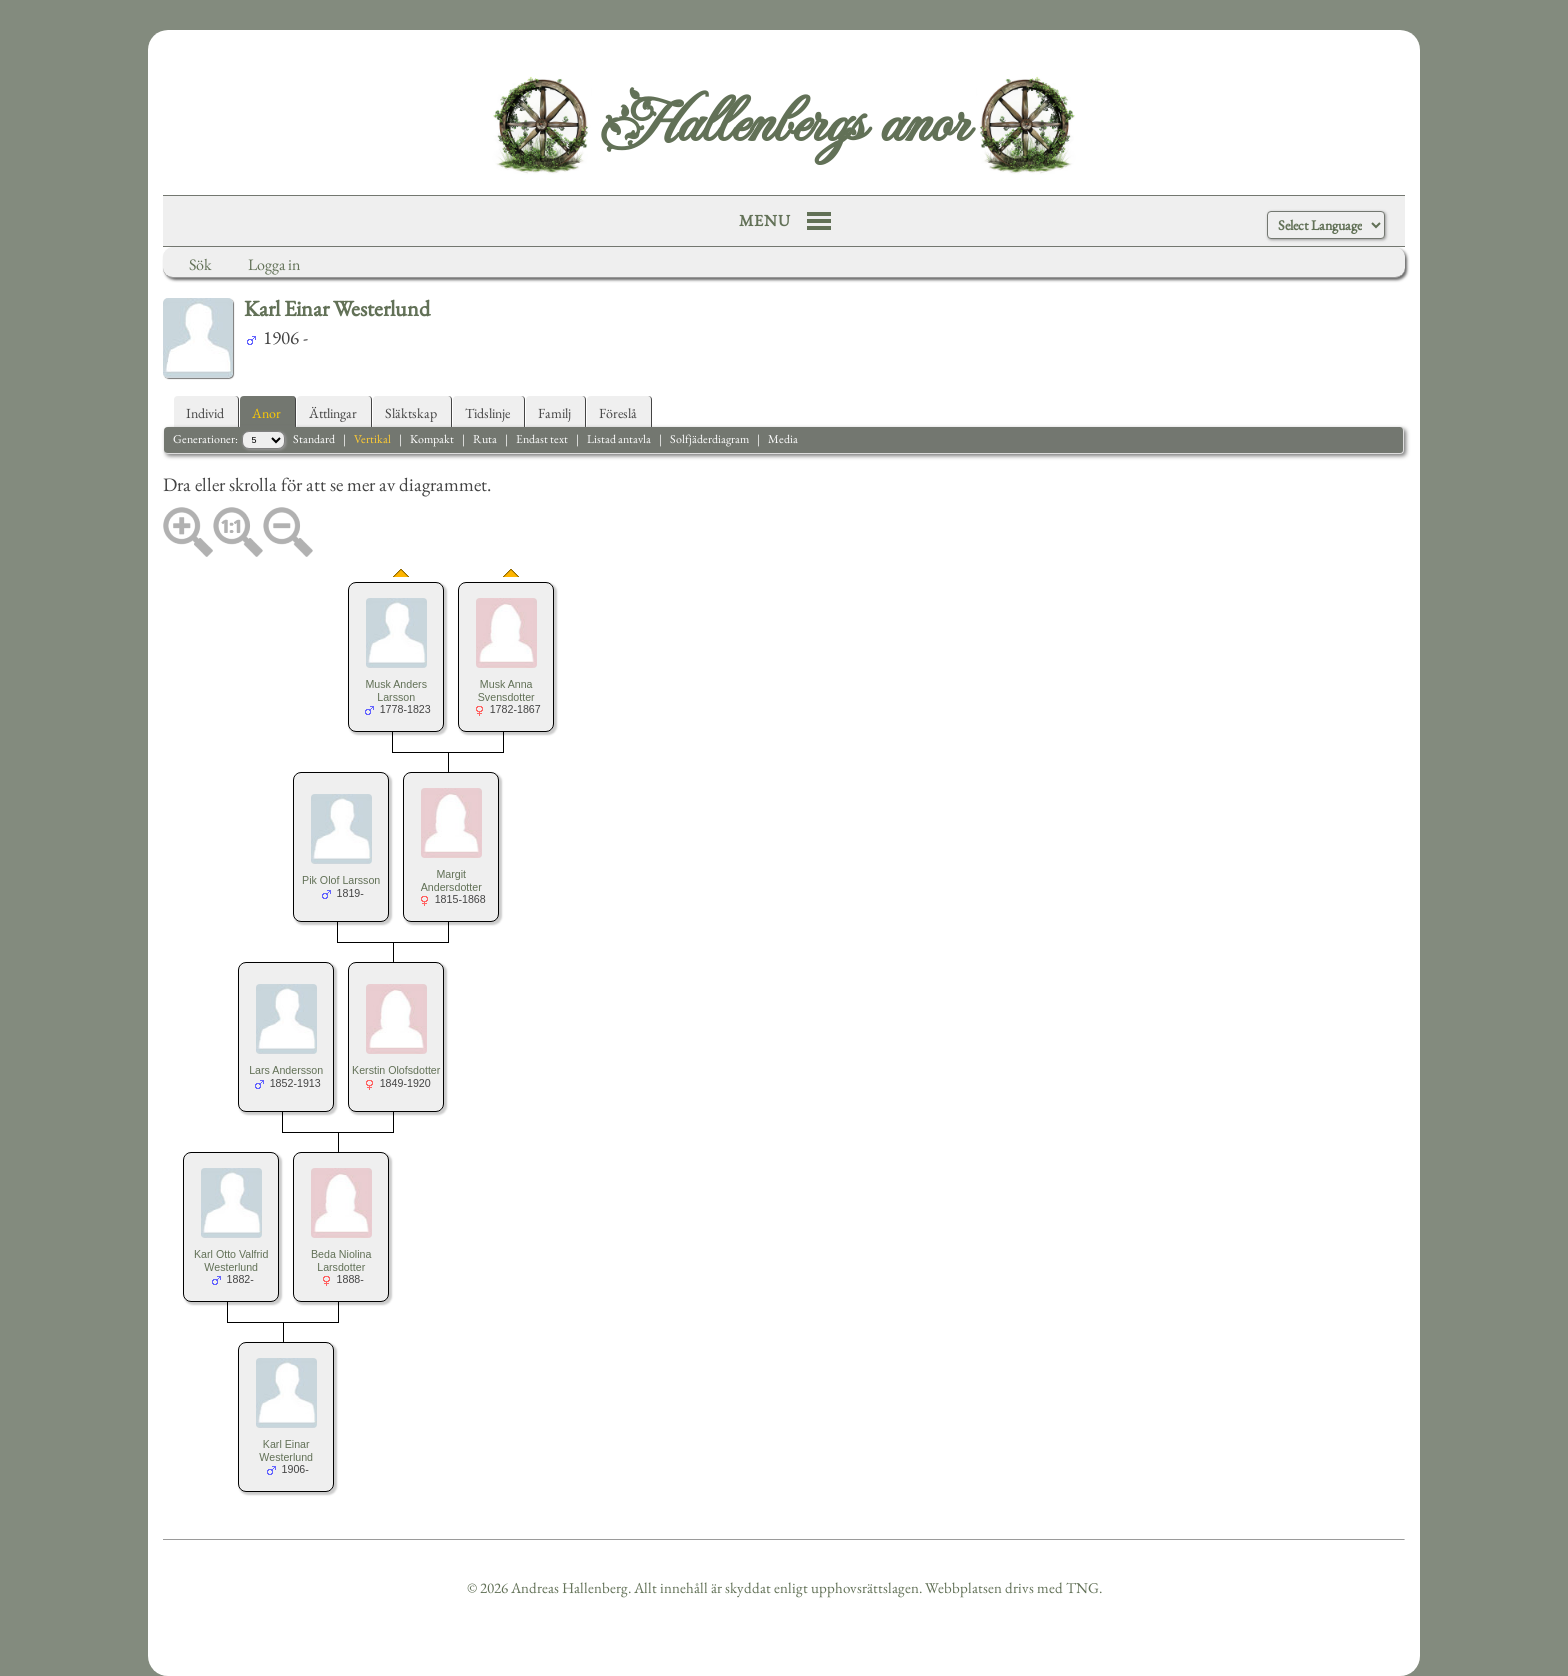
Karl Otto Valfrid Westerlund (231, 1260)
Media (783, 439)
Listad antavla (619, 439)
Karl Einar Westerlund (286, 1450)
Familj (554, 413)
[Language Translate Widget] (1326, 225)
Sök (200, 264)
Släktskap (411, 413)
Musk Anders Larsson (396, 690)
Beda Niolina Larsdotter (341, 1260)
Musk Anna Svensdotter (506, 690)
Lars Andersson (286, 1070)
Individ (205, 413)
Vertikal (372, 439)
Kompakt (432, 439)
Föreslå (618, 413)
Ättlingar (333, 413)
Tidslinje (487, 413)
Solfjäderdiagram (709, 439)
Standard (314, 439)
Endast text (542, 439)
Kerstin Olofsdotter (396, 1070)
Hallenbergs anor (784, 125)
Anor (266, 413)
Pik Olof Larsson (341, 880)
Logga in (274, 264)
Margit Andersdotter (451, 880)
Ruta (485, 439)
